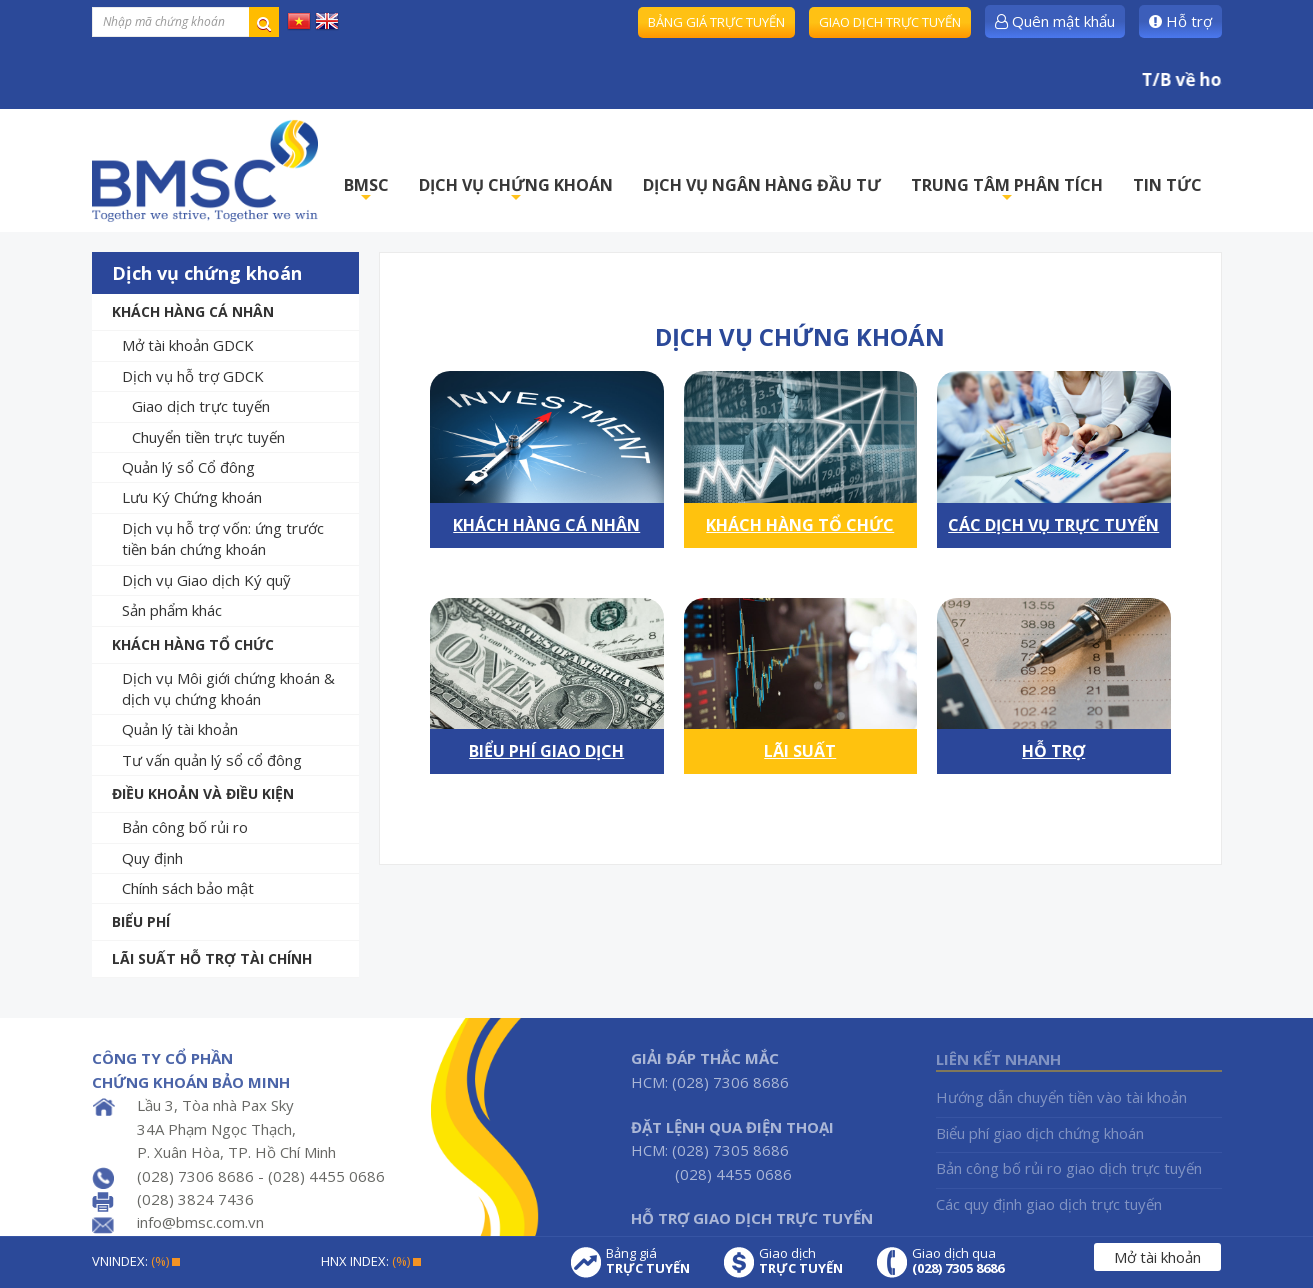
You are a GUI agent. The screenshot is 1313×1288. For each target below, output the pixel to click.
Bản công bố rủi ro (185, 827)
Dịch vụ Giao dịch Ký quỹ (206, 580)
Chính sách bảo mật (188, 888)
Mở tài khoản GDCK (188, 345)
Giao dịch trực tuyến (890, 22)
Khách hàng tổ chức (193, 644)
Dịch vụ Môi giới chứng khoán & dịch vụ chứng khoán (228, 688)
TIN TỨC (1167, 185)
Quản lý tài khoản (180, 729)
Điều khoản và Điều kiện (203, 793)
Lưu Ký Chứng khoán (192, 497)
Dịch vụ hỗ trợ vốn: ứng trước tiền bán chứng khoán (223, 538)
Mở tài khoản (1157, 1257)
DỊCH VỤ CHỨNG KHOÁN (516, 190)
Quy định (152, 858)
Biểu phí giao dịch (546, 751)
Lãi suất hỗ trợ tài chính (212, 958)
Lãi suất (800, 751)
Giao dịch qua (958, 1261)
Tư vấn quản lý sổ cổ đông (212, 760)
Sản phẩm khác (172, 610)
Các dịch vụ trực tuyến (1053, 525)
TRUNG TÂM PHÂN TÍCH (1007, 190)
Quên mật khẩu (1055, 21)
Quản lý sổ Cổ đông (188, 467)
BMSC (366, 190)
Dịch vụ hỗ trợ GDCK (193, 376)
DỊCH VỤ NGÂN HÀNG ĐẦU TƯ (762, 185)
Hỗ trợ (1180, 21)
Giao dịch (801, 1261)
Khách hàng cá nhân (193, 311)
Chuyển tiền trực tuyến (208, 437)
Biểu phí (141, 921)
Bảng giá (648, 1261)
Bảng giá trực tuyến (716, 22)
